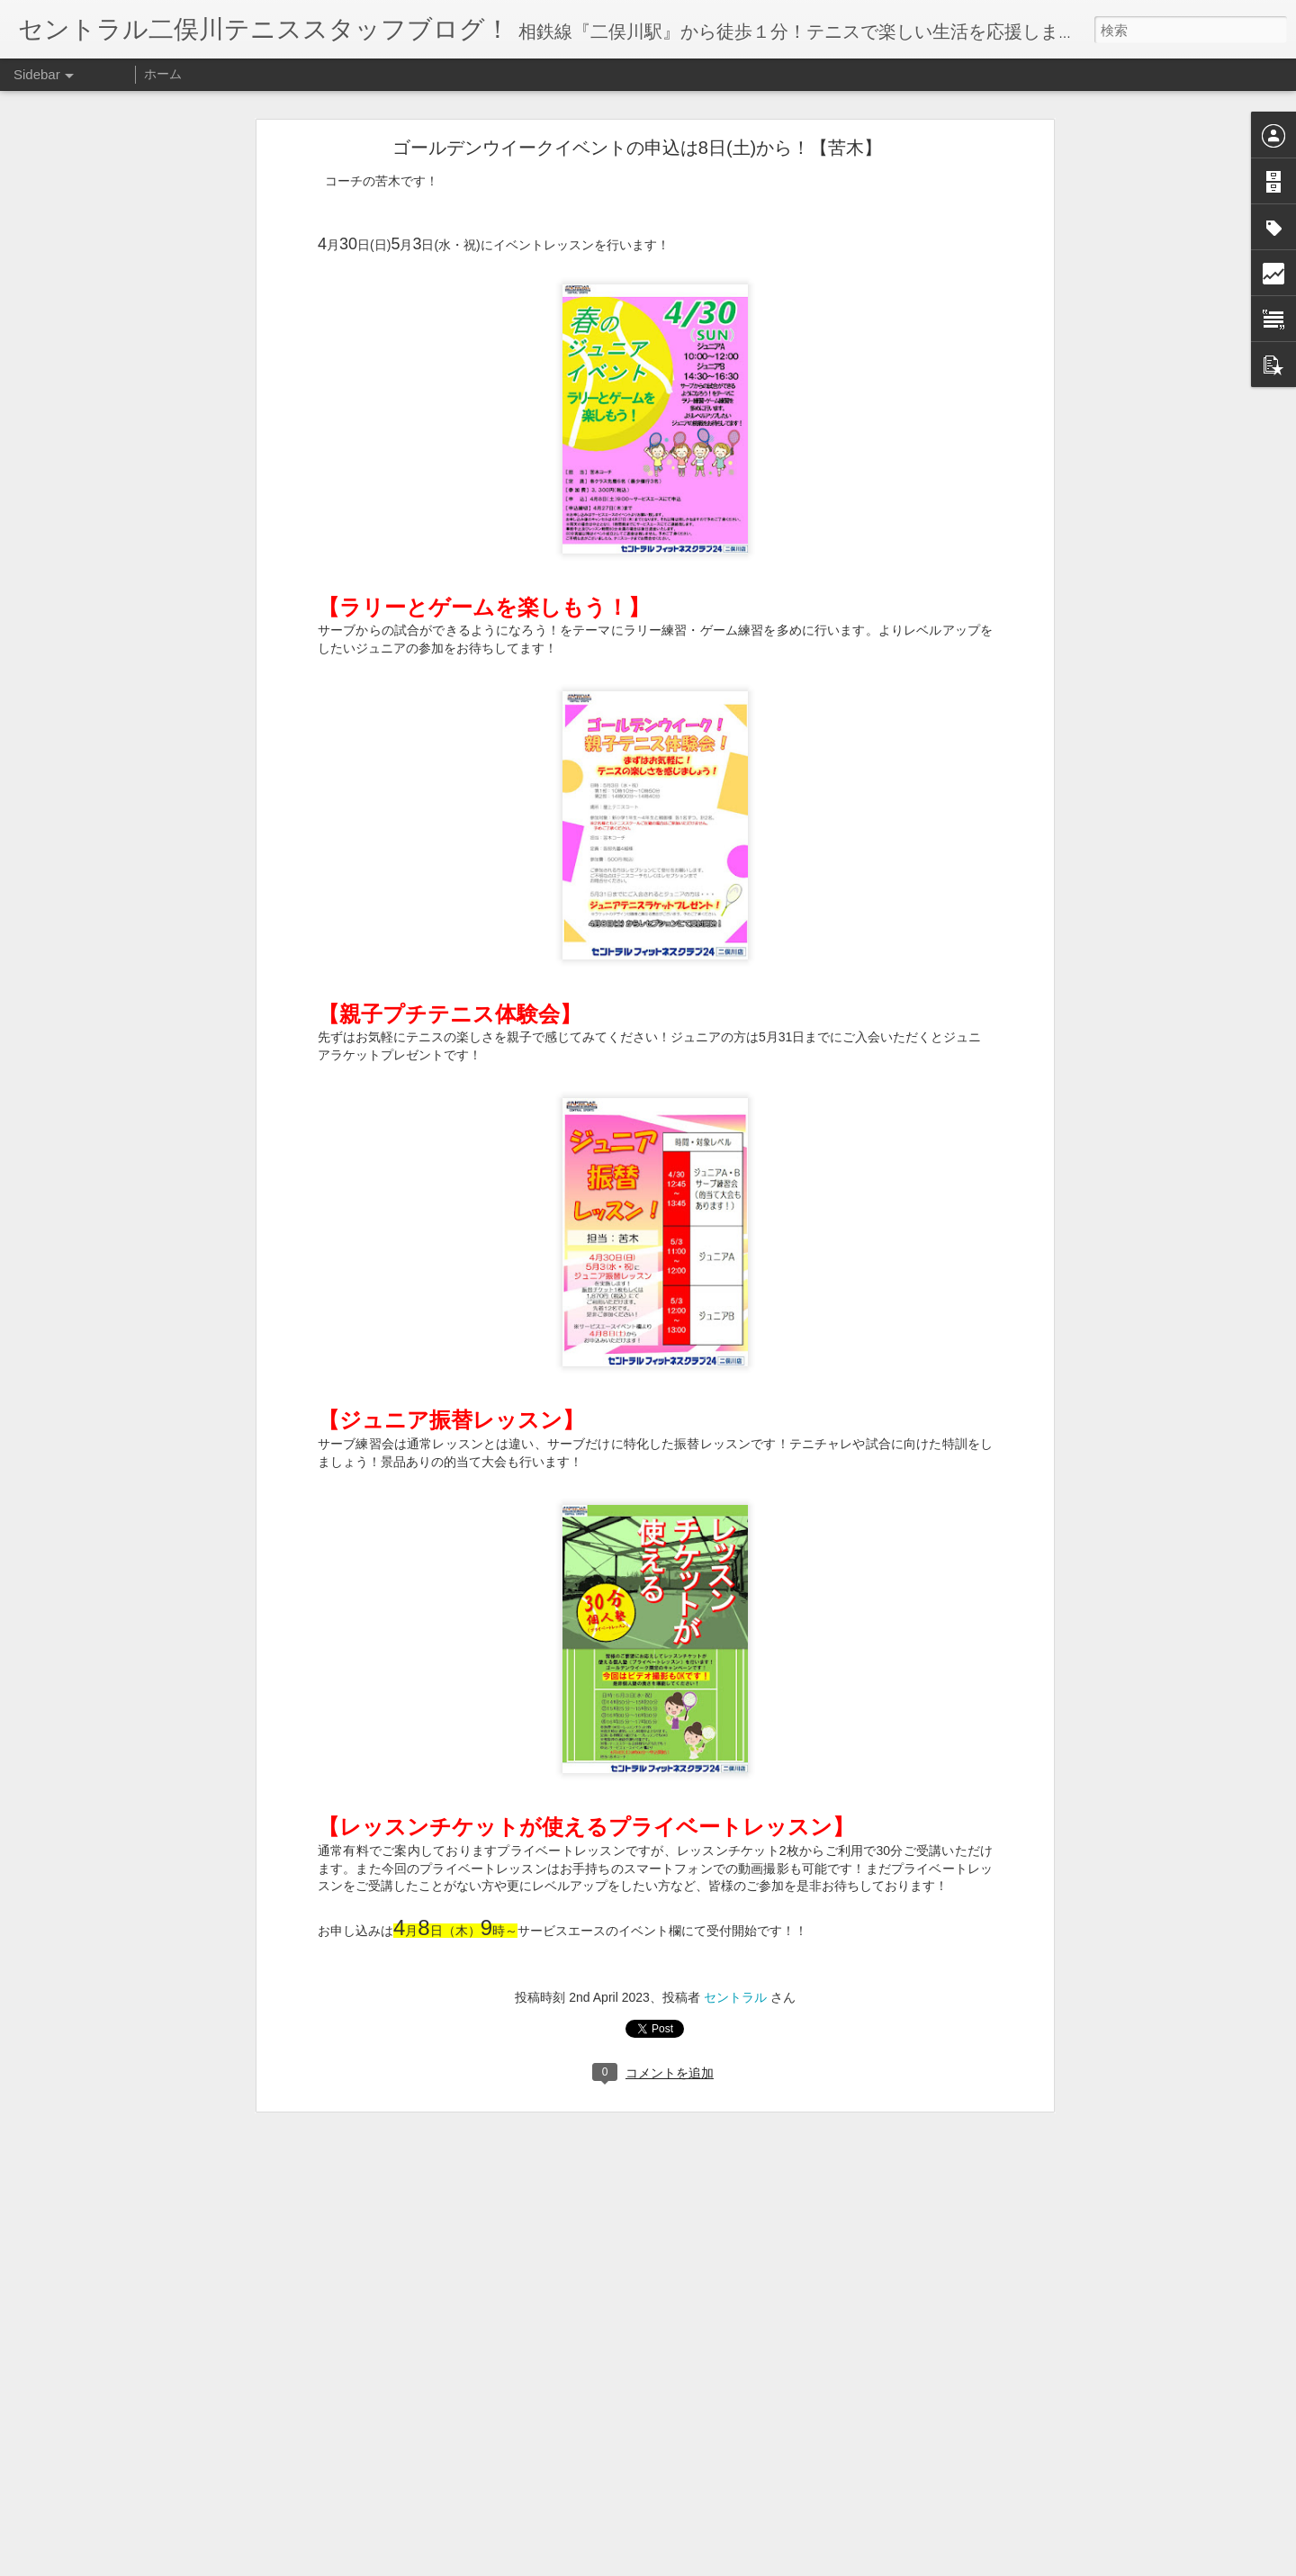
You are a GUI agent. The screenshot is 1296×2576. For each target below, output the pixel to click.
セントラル (735, 1986)
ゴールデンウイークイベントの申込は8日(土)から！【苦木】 (637, 137)
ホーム (163, 74)
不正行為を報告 (757, 2564)
